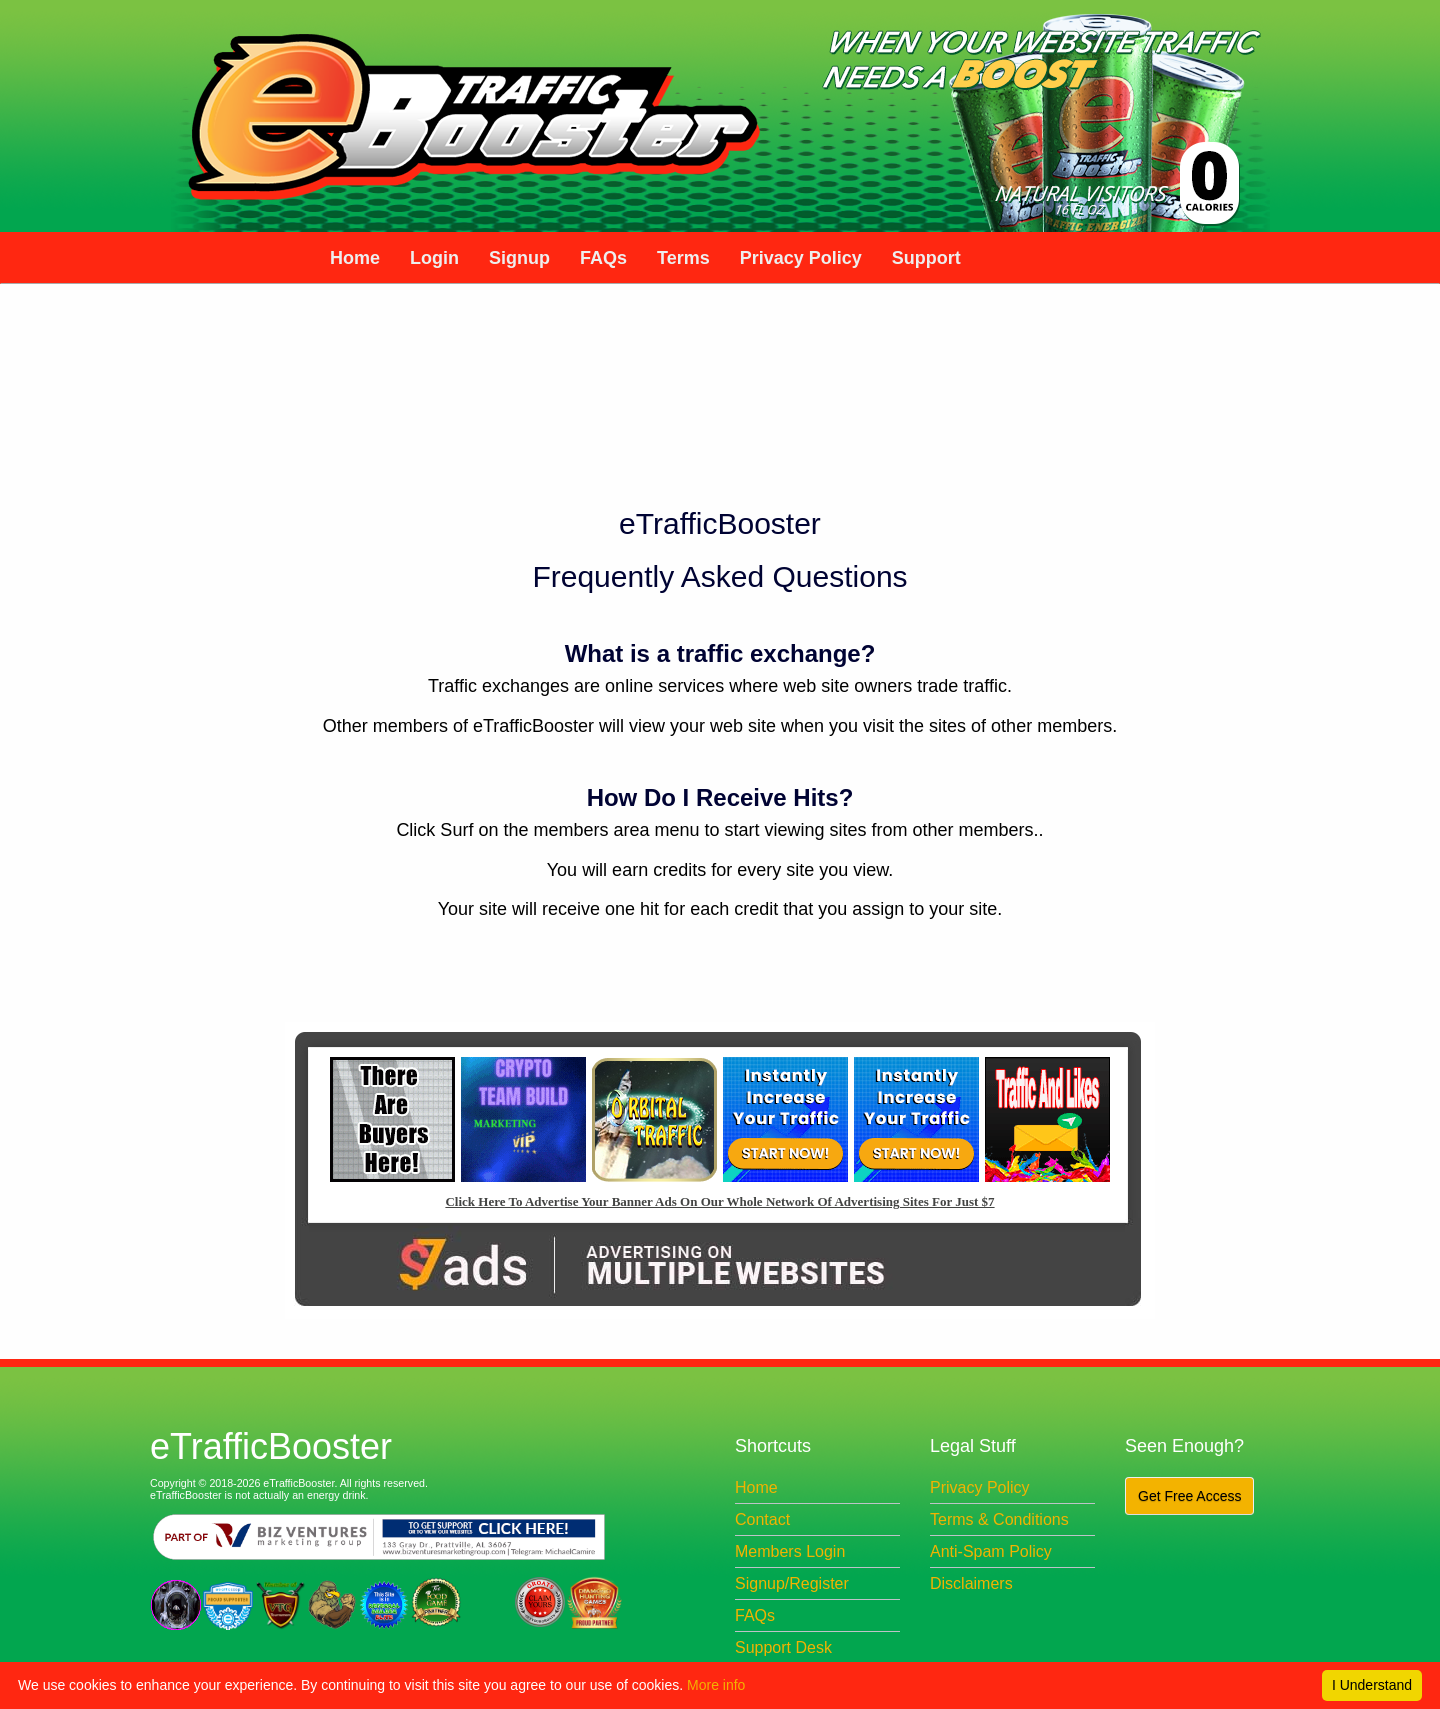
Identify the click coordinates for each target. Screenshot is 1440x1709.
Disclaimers (971, 1583)
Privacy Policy (980, 1487)
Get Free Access (1189, 1496)
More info (716, 1685)
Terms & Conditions (999, 1519)
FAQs (755, 1615)
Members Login (790, 1551)
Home (756, 1487)
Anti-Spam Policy (991, 1551)
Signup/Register (792, 1583)
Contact (762, 1519)
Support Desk (783, 1647)
